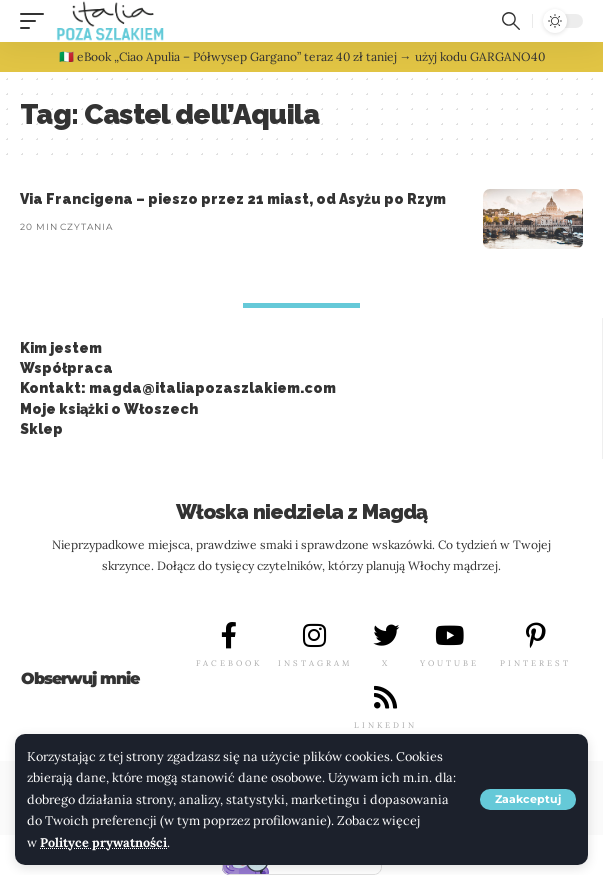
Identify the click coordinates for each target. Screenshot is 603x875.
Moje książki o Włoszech (109, 409)
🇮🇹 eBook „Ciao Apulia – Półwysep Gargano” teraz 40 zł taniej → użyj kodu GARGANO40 (302, 56)
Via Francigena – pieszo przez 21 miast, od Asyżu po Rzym (233, 199)
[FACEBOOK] (229, 635)
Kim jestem (61, 348)
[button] (528, 799)
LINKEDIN (385, 725)
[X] (386, 635)
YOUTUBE (449, 663)
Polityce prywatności (103, 842)
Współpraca (66, 368)
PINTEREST (535, 663)
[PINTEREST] (536, 635)
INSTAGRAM (315, 663)
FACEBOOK (229, 663)
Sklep (41, 429)
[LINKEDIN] (386, 697)
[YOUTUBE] (450, 635)
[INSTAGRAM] (315, 635)
